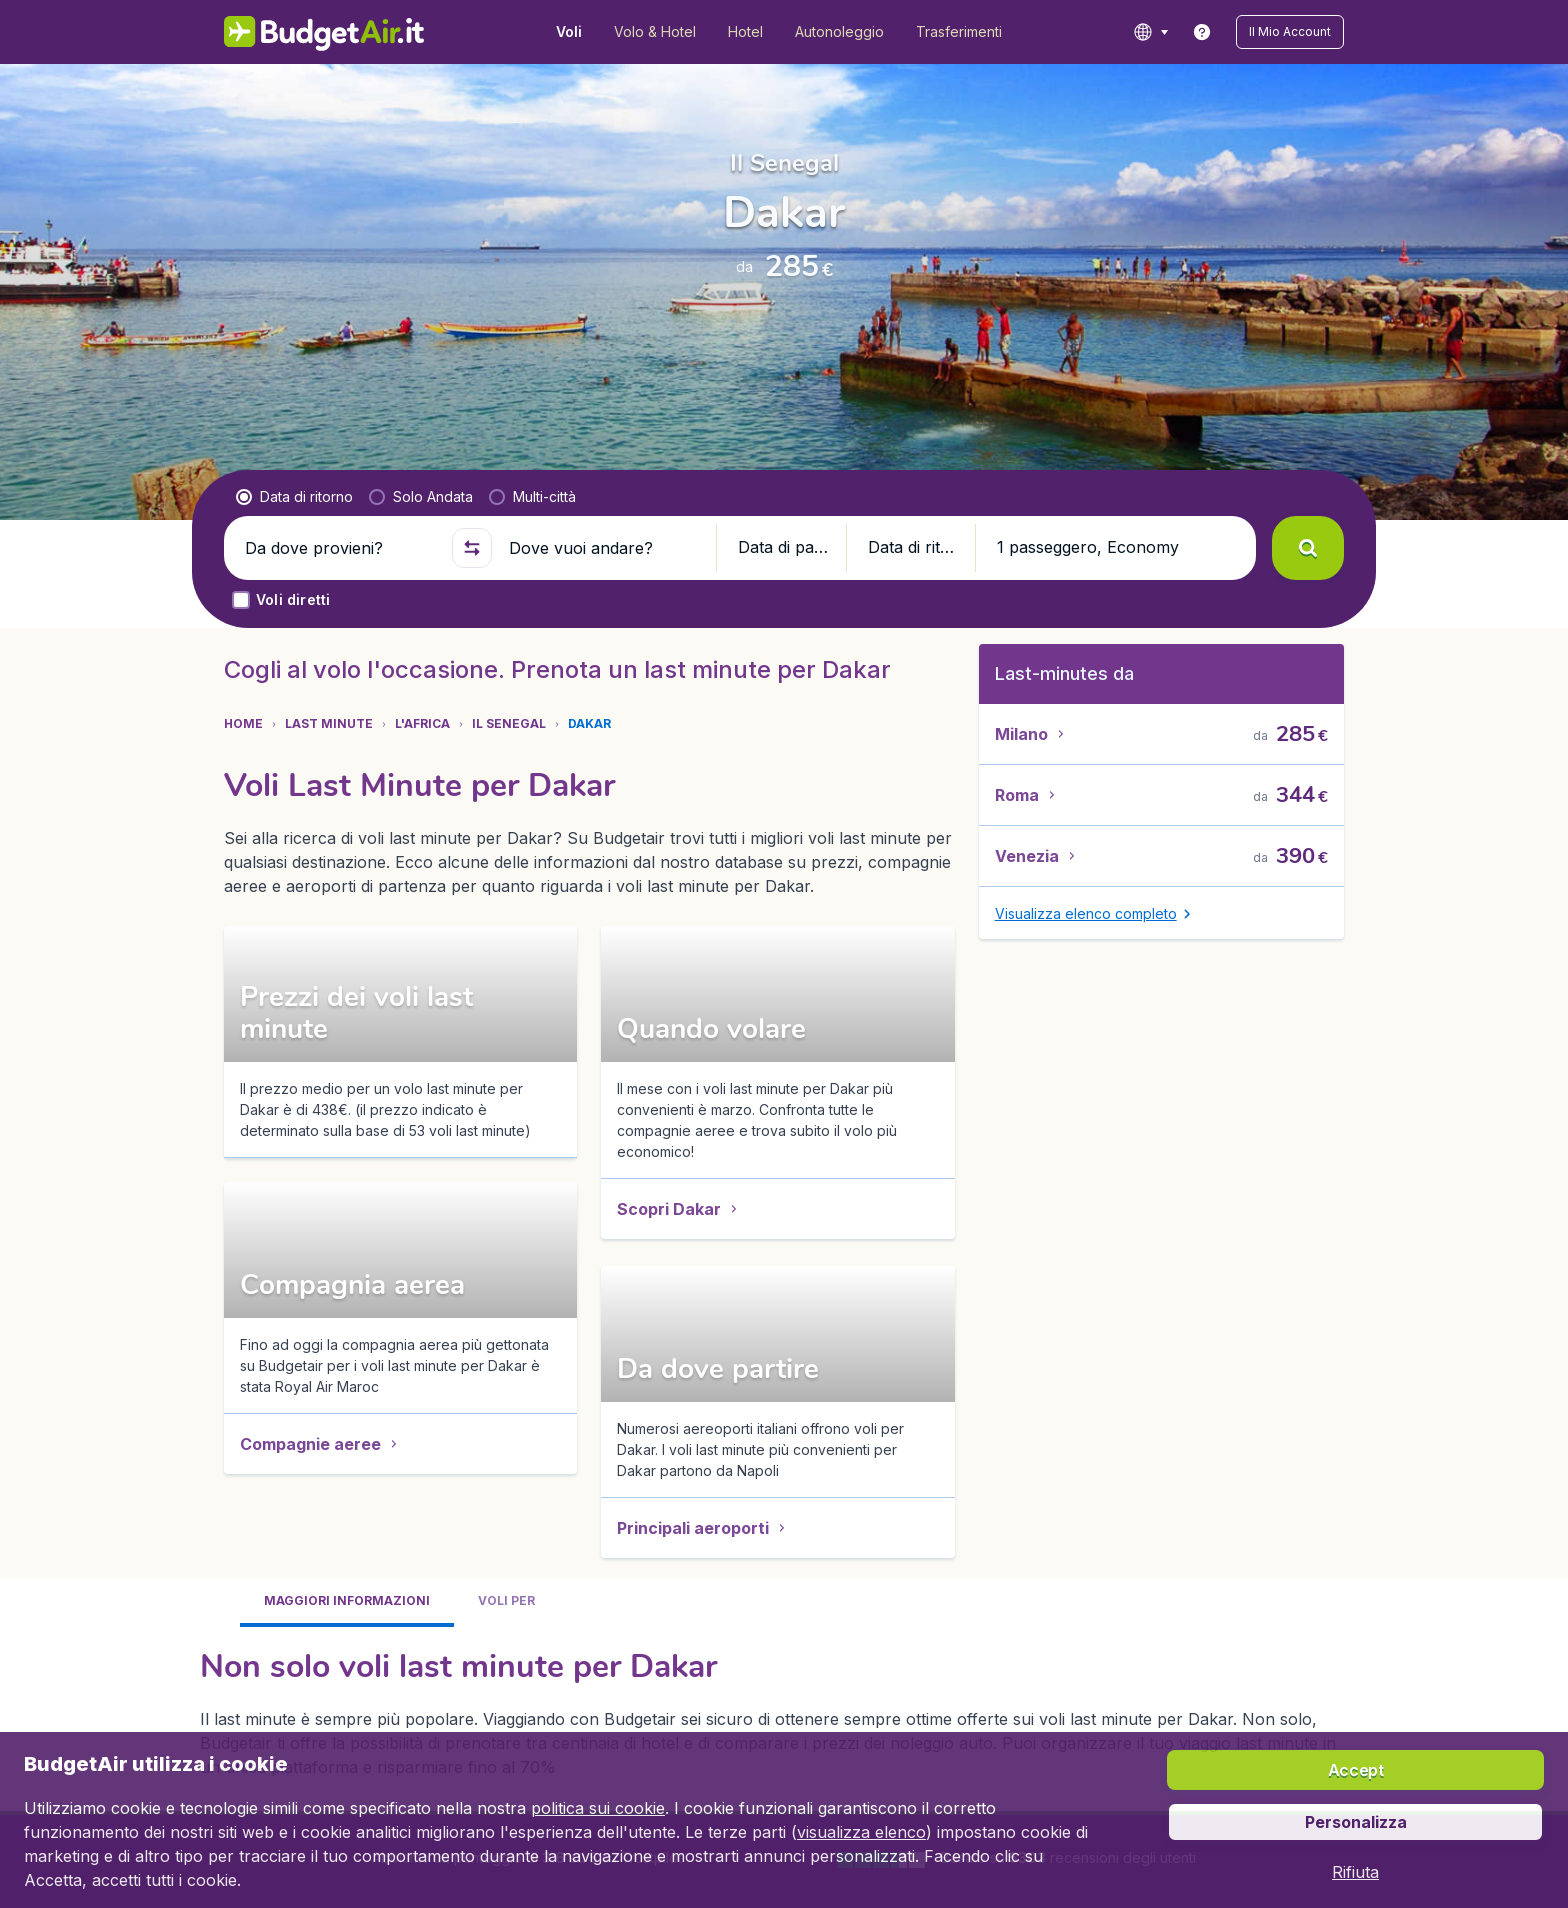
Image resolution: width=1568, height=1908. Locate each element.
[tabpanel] (784, 1088)
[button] (1290, 32)
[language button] (1150, 32)
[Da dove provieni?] (340, 548)
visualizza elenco (861, 1832)
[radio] (294, 497)
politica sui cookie (598, 1808)
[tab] (347, 979)
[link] (1202, 32)
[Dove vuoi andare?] (604, 548)
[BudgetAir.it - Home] (324, 32)
